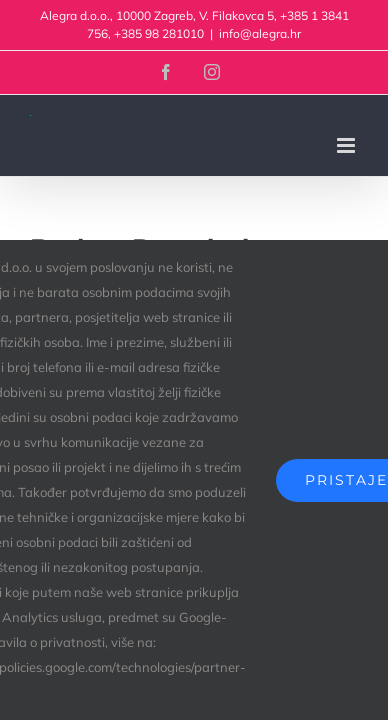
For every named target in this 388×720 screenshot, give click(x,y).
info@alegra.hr (260, 33)
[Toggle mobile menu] (347, 145)
